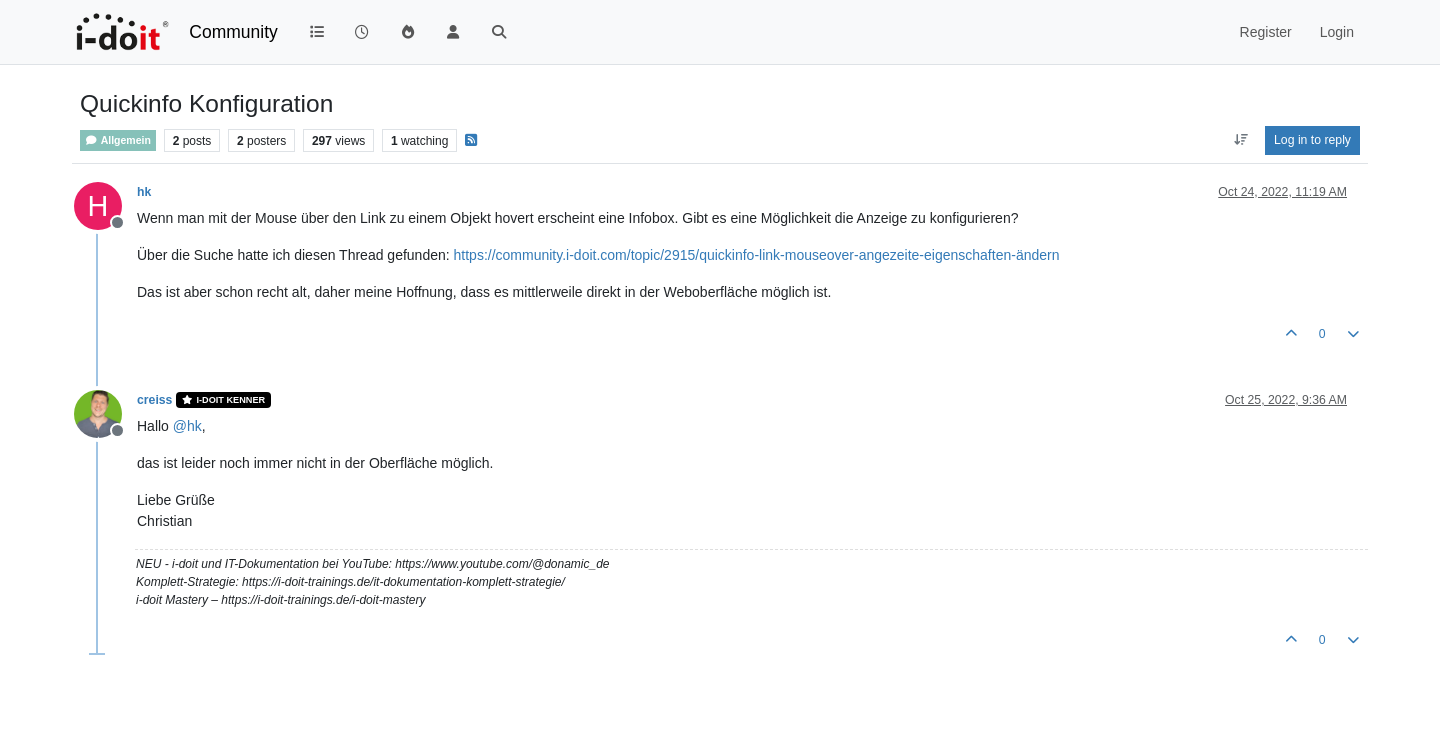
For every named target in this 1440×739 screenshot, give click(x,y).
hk (144, 192)
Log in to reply (1312, 140)
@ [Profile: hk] (187, 426)
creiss (154, 400)
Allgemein (118, 140)
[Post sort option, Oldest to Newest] (1240, 140)
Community (233, 32)
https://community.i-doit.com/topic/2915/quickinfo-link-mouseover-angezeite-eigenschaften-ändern (757, 255)
